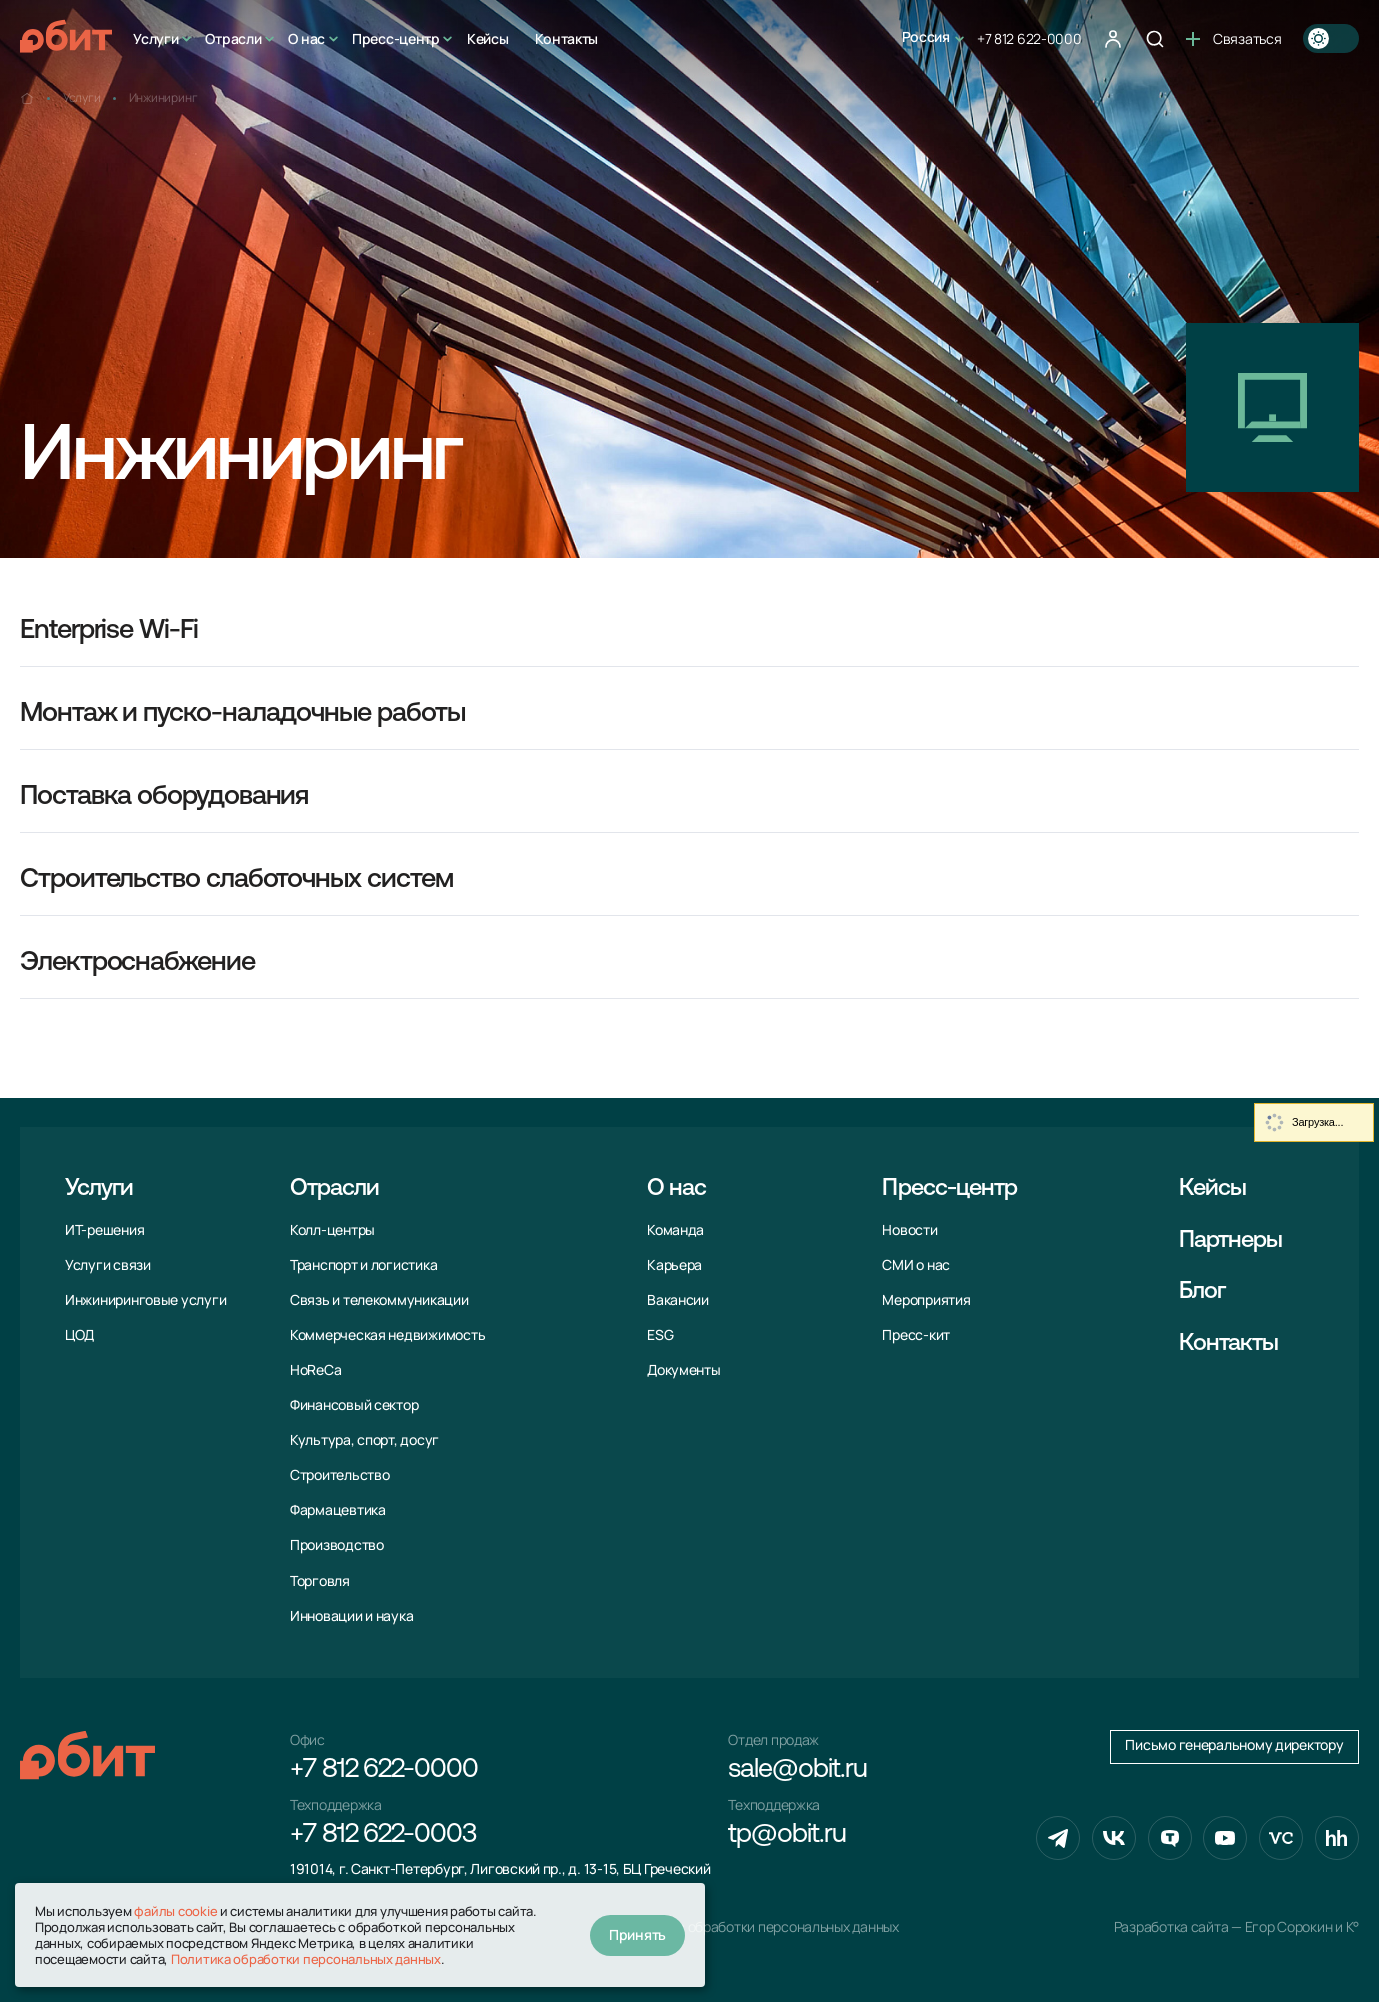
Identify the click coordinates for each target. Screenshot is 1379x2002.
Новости (909, 1230)
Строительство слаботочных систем (236, 880)
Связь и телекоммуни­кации (379, 1300)
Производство (337, 1545)
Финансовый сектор (354, 1405)
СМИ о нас (916, 1265)
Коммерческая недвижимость (387, 1335)
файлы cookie (175, 1911)
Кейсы (488, 38)
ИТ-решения (104, 1230)
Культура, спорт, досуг (364, 1440)
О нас (306, 38)
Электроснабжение (137, 963)
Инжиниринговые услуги (145, 1300)
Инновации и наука (351, 1616)
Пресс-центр (396, 38)
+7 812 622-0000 (1029, 38)
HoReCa (315, 1370)
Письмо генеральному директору (1234, 1745)
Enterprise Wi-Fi (109, 631)
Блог (1202, 1292)
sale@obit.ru (797, 1770)
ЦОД (79, 1335)
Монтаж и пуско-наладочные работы (242, 714)
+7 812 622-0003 (383, 1835)
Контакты (566, 38)
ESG (660, 1335)
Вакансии (678, 1300)
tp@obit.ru (786, 1835)
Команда (675, 1230)
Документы (684, 1370)
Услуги (155, 38)
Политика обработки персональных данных (761, 1927)
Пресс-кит (916, 1335)
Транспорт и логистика (363, 1265)
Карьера (674, 1265)
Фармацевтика (338, 1510)
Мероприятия (926, 1300)
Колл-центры (332, 1230)
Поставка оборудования (164, 797)
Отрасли (233, 38)
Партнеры (1231, 1241)
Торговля (320, 1581)
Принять (637, 1934)
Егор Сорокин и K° (1302, 1927)
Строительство (340, 1475)
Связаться (1233, 38)
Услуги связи (108, 1265)
